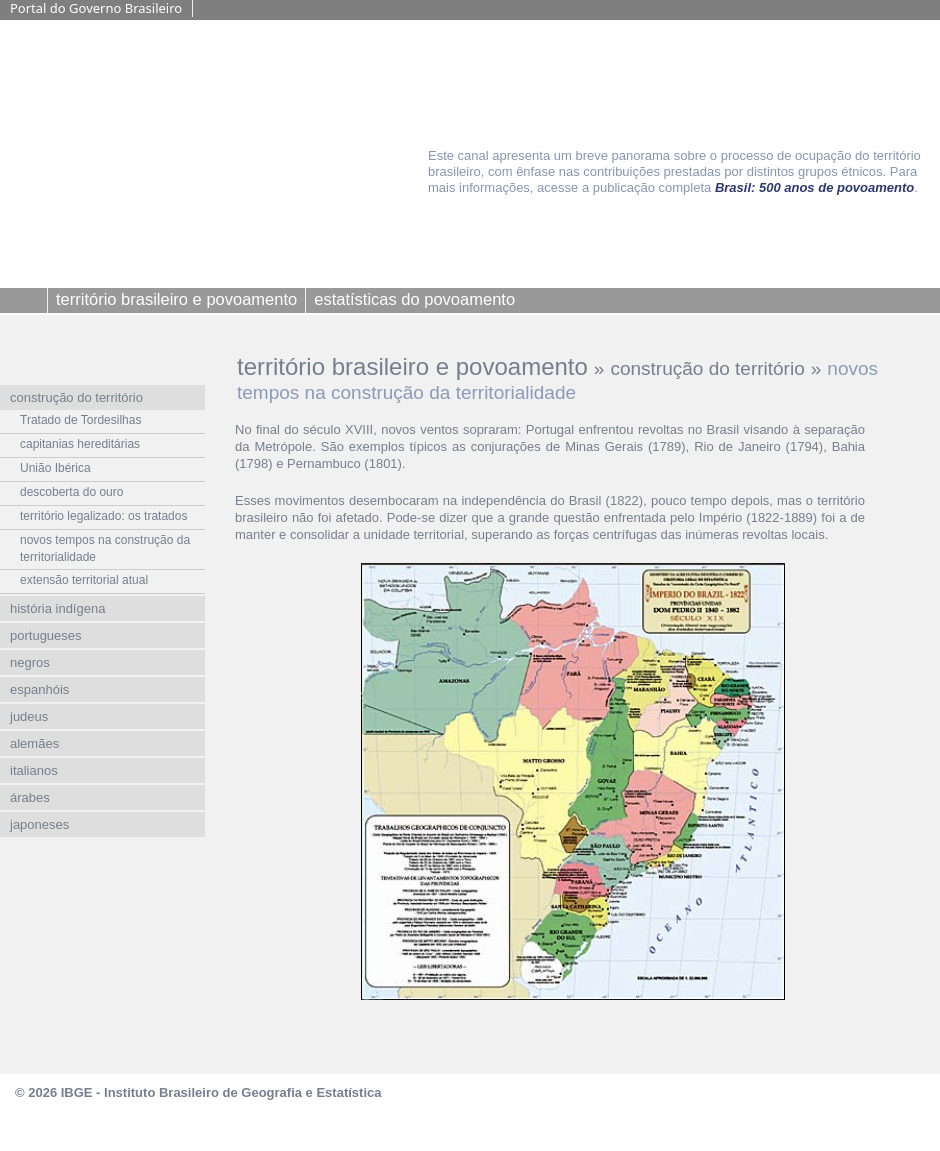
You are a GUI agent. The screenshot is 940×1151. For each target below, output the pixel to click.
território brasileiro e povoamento (412, 366)
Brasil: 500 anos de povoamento (814, 187)
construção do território (707, 368)
